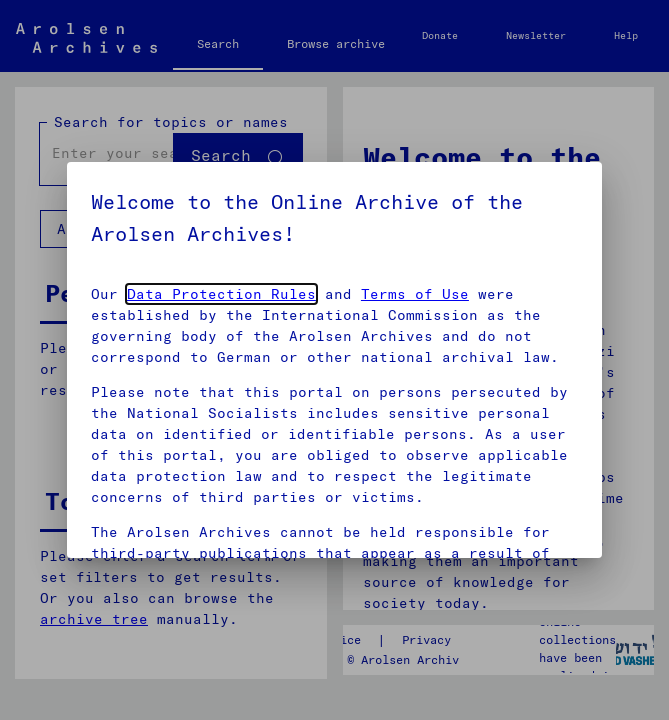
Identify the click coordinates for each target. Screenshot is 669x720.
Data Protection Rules (221, 294)
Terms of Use (415, 294)
